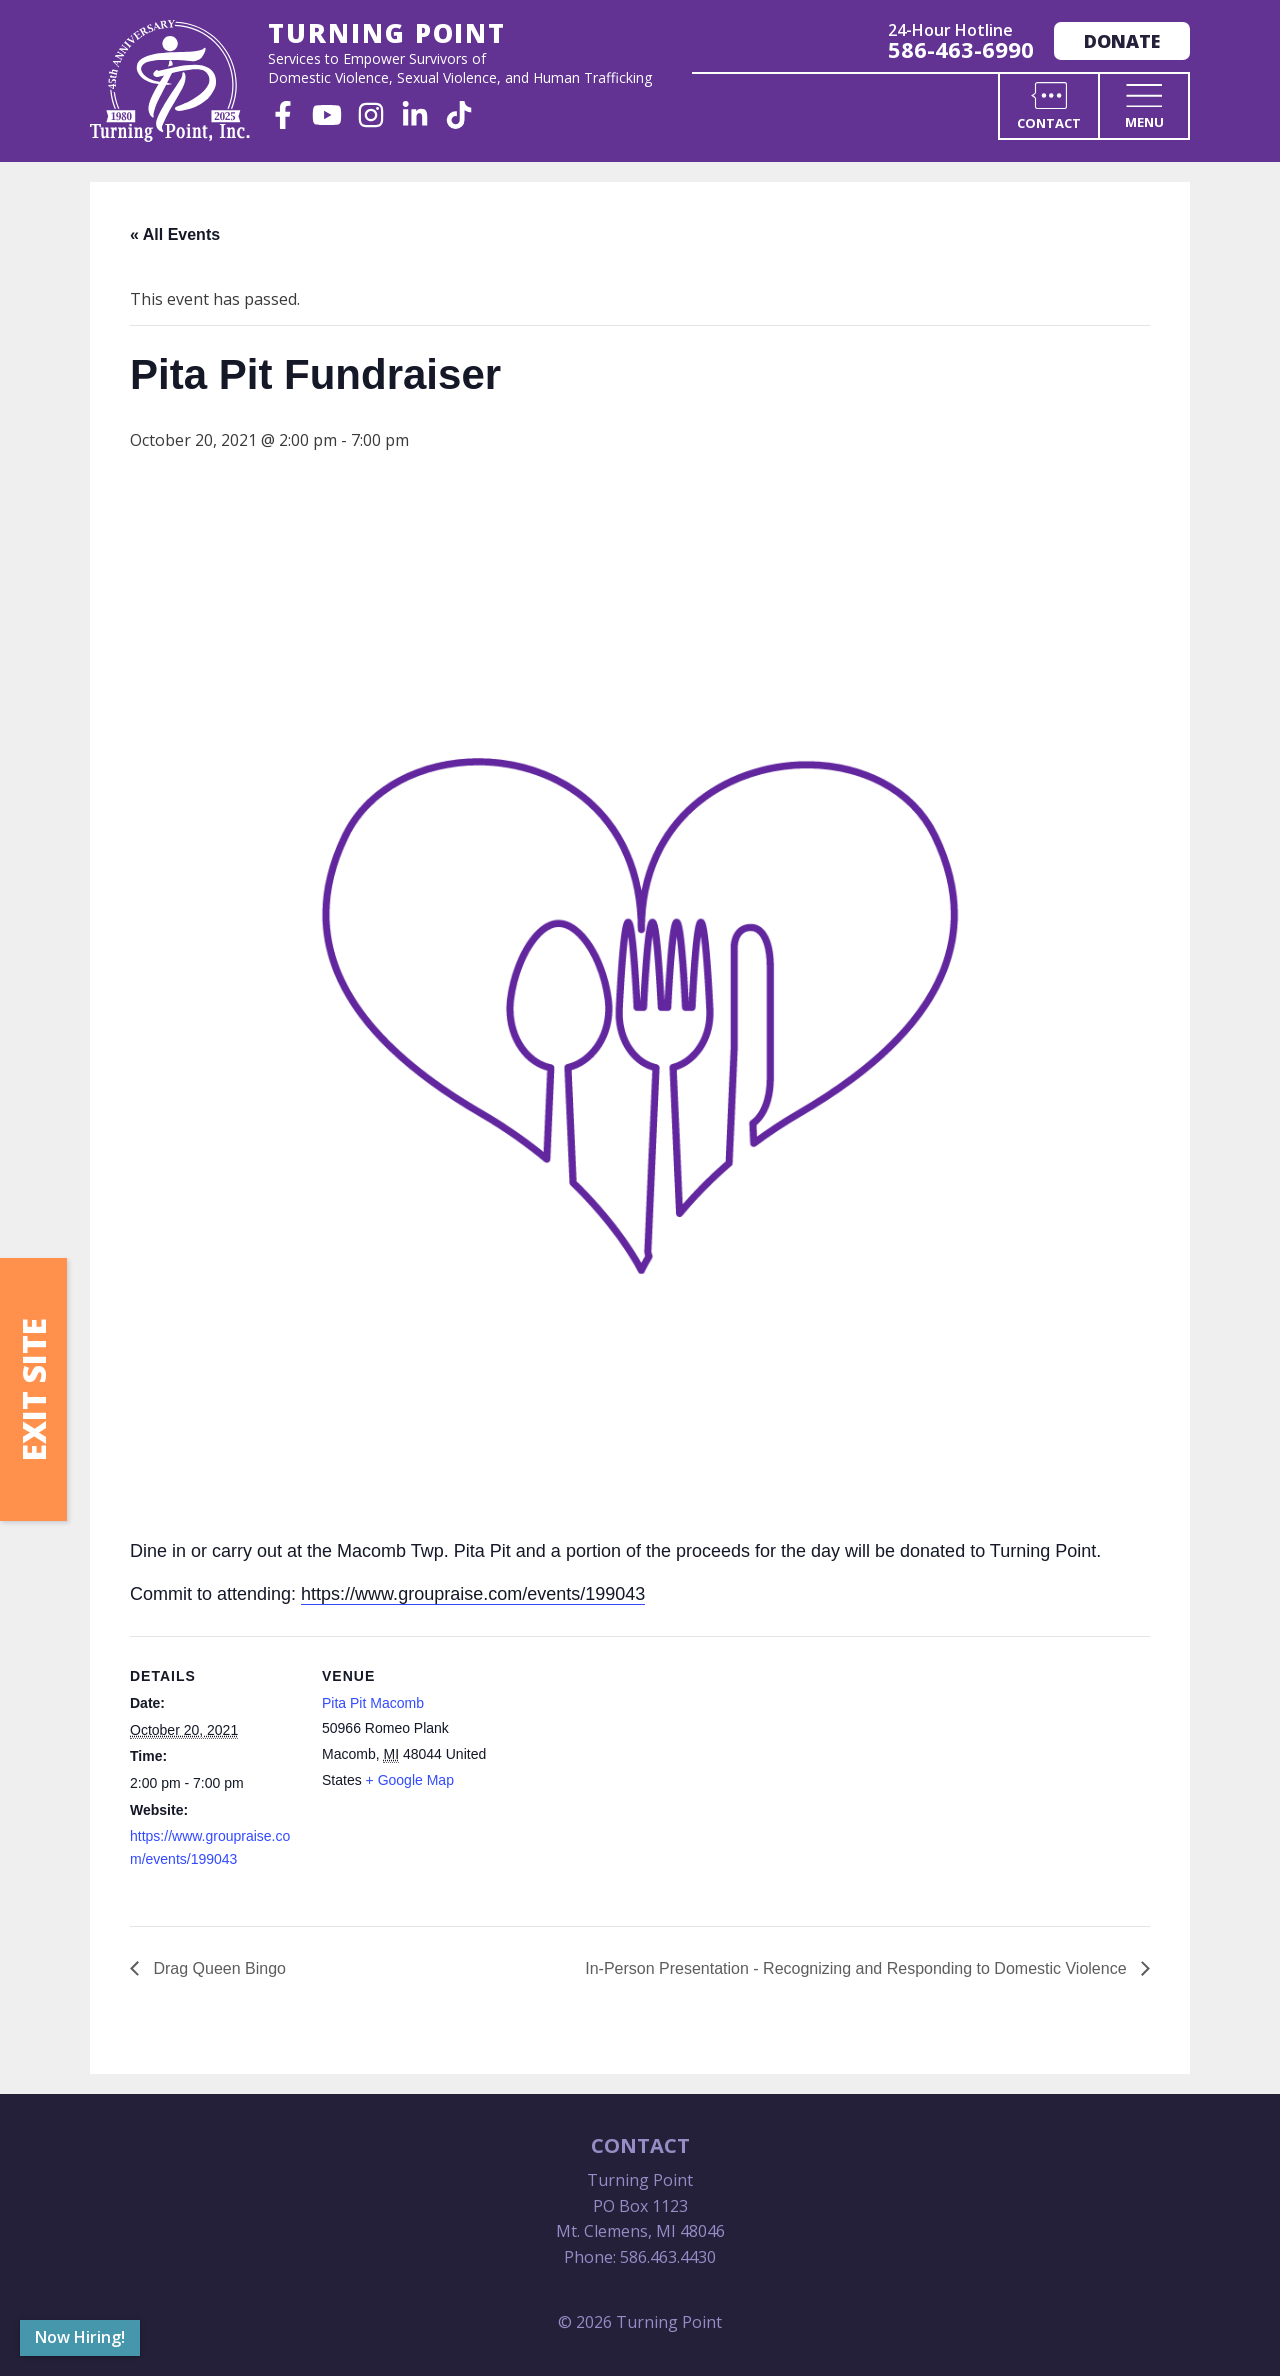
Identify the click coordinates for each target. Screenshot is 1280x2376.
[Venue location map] (619, 1774)
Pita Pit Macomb (373, 1703)
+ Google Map (410, 1780)
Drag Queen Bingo (217, 1968)
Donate (1122, 41)
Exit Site (33, 1389)
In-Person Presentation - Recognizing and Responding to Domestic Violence (858, 1968)
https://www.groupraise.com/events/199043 (473, 1594)
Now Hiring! (80, 2337)
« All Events (175, 234)
